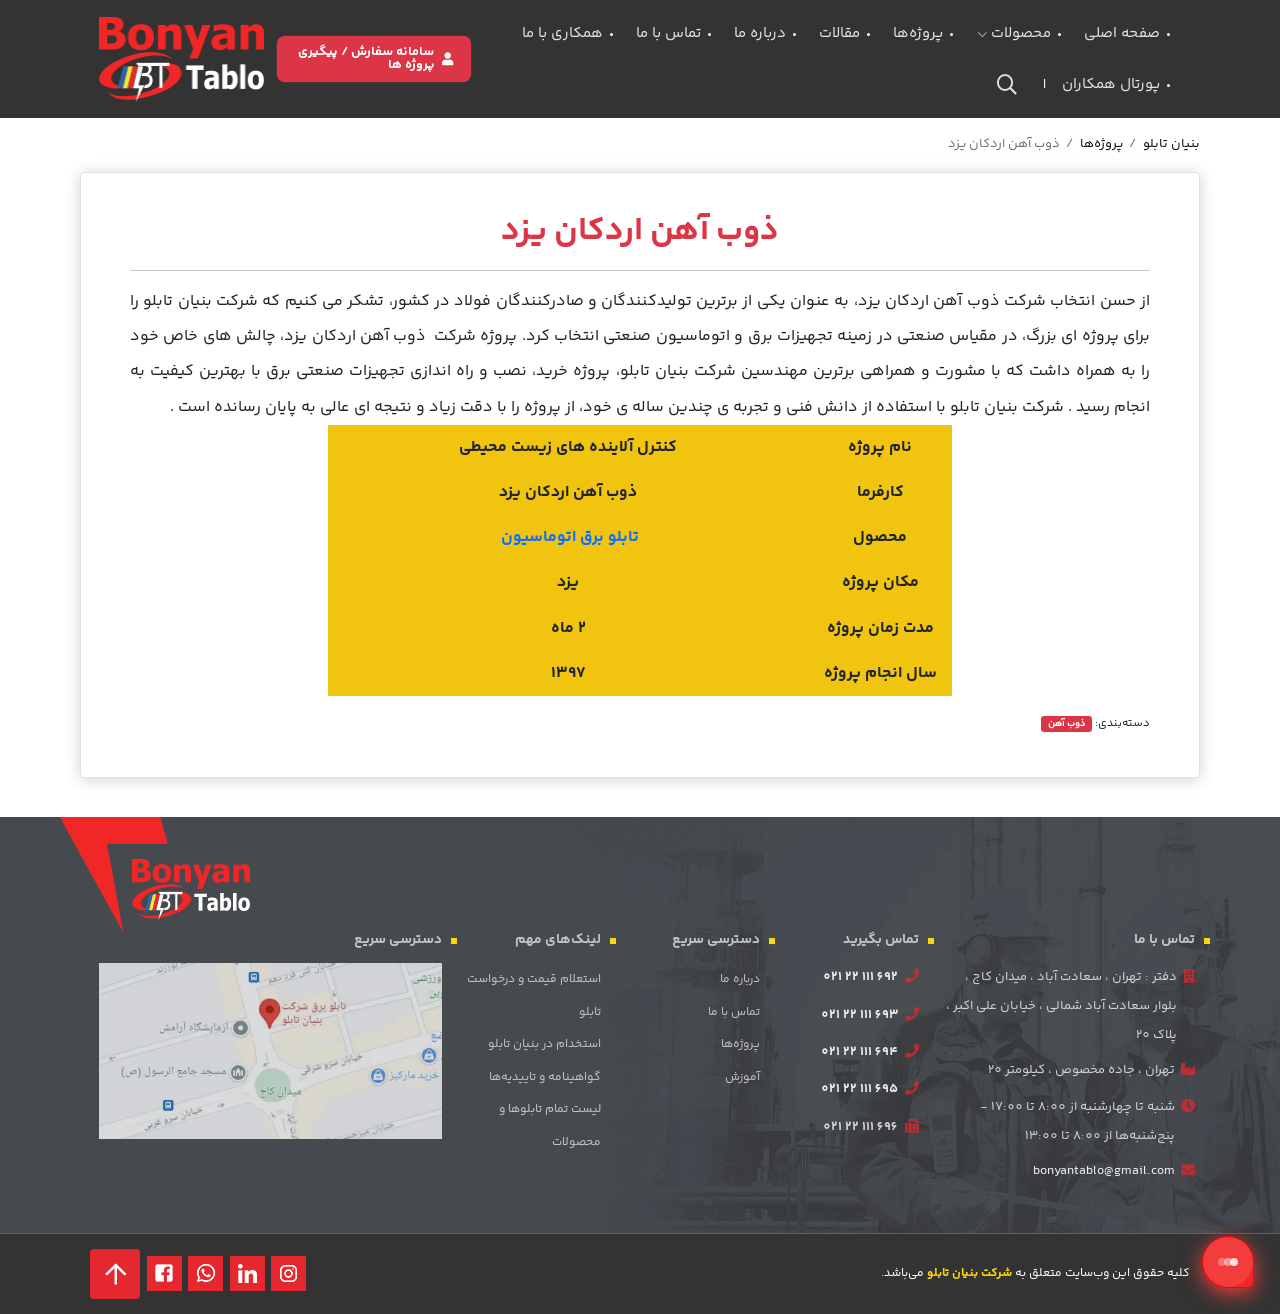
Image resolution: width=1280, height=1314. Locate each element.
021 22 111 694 (859, 1052)
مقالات (839, 33)
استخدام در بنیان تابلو (544, 1044)
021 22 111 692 (860, 977)
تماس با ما (668, 33)
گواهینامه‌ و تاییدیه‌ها (545, 1077)
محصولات (1014, 33)
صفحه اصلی (1122, 33)
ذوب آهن (1067, 723)
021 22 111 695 (859, 1089)
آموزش (742, 1077)
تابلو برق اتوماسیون (570, 537)
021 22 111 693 (859, 1015)
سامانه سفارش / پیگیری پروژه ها (375, 58)
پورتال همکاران (1111, 84)
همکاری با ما (562, 33)
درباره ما (760, 33)
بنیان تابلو (1171, 144)
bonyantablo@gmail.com (1104, 1171)
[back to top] (115, 1274)
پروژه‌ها (918, 33)
